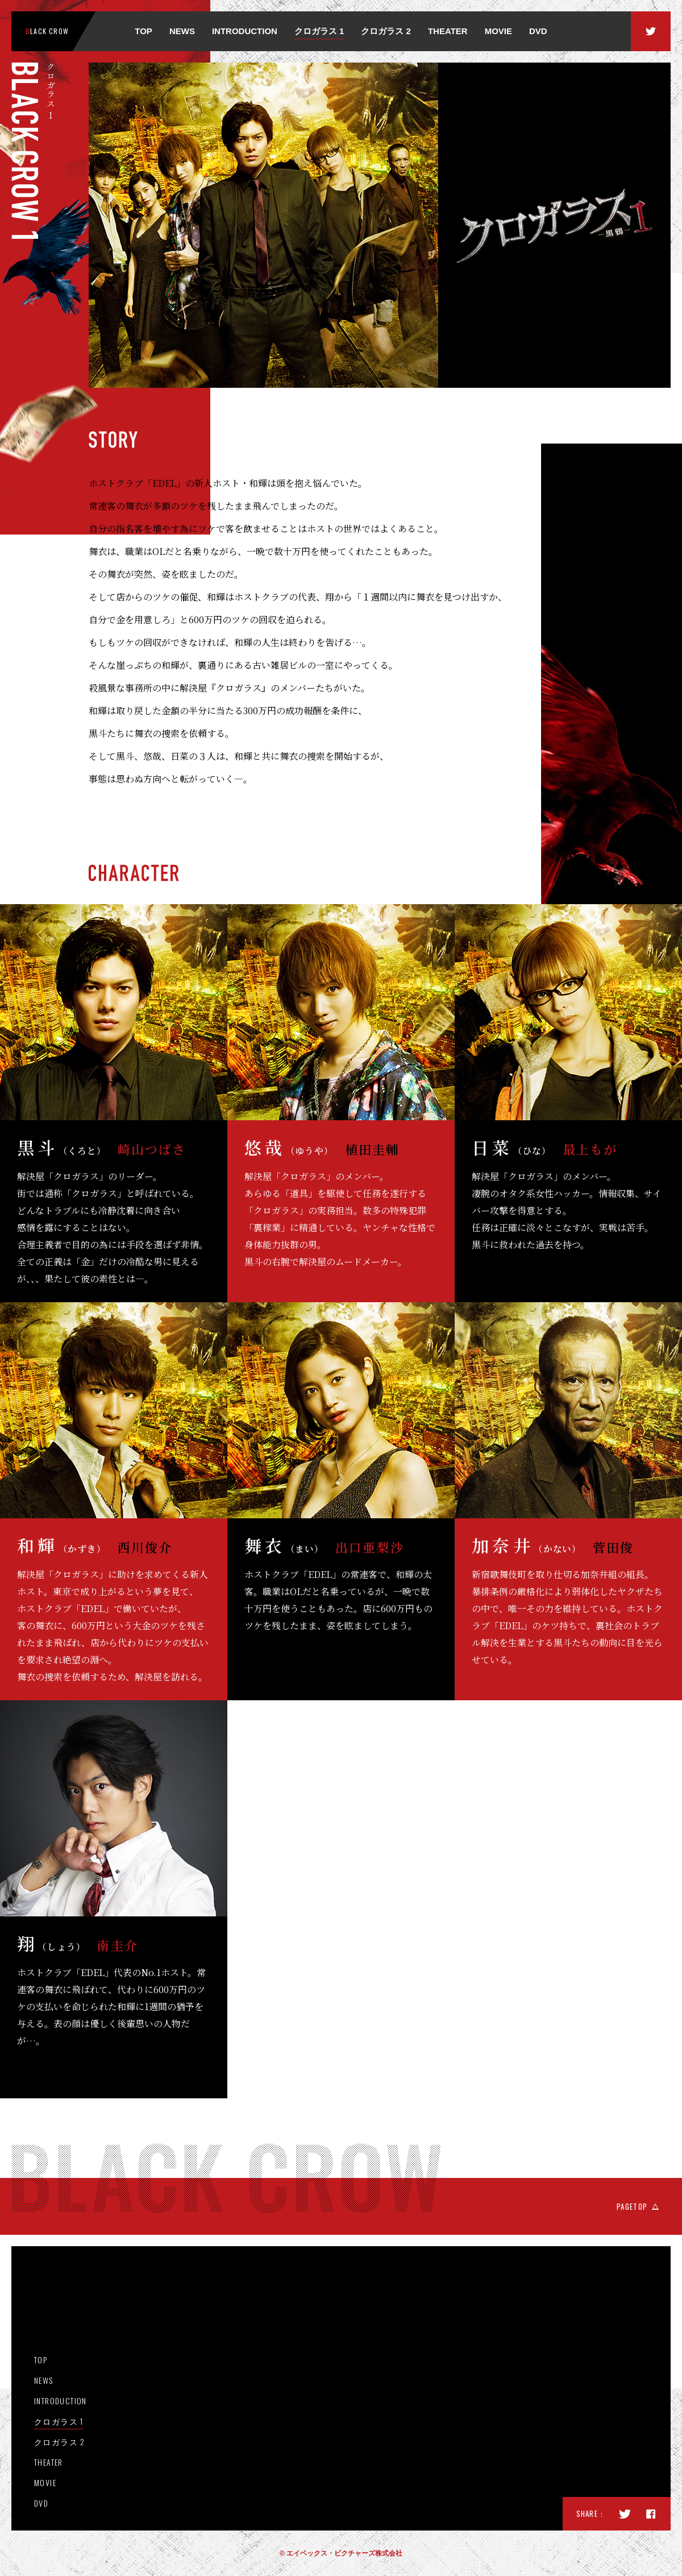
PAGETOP (632, 2206)
